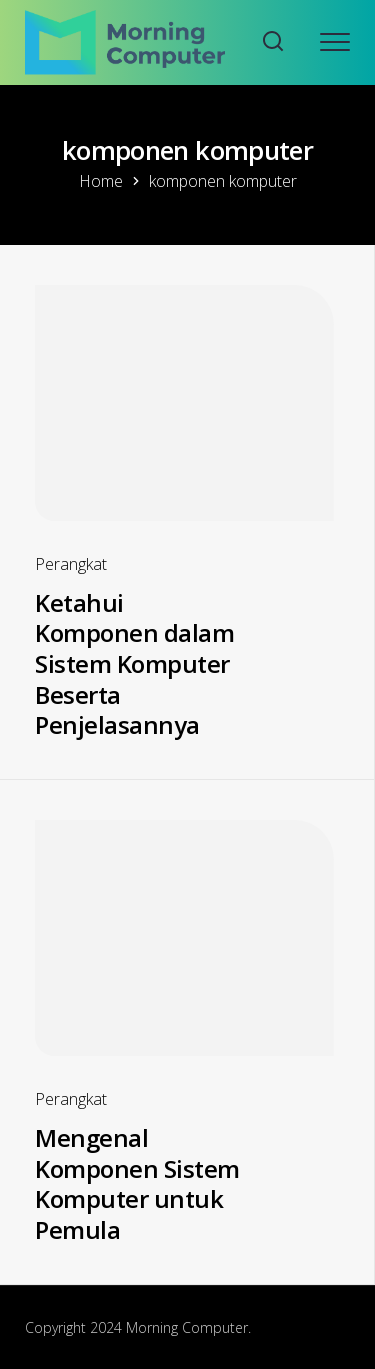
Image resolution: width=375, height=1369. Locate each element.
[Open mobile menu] (335, 42)
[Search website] (273, 42)
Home (101, 181)
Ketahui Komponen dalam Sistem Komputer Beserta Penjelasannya (134, 664)
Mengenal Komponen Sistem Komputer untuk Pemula (137, 1183)
